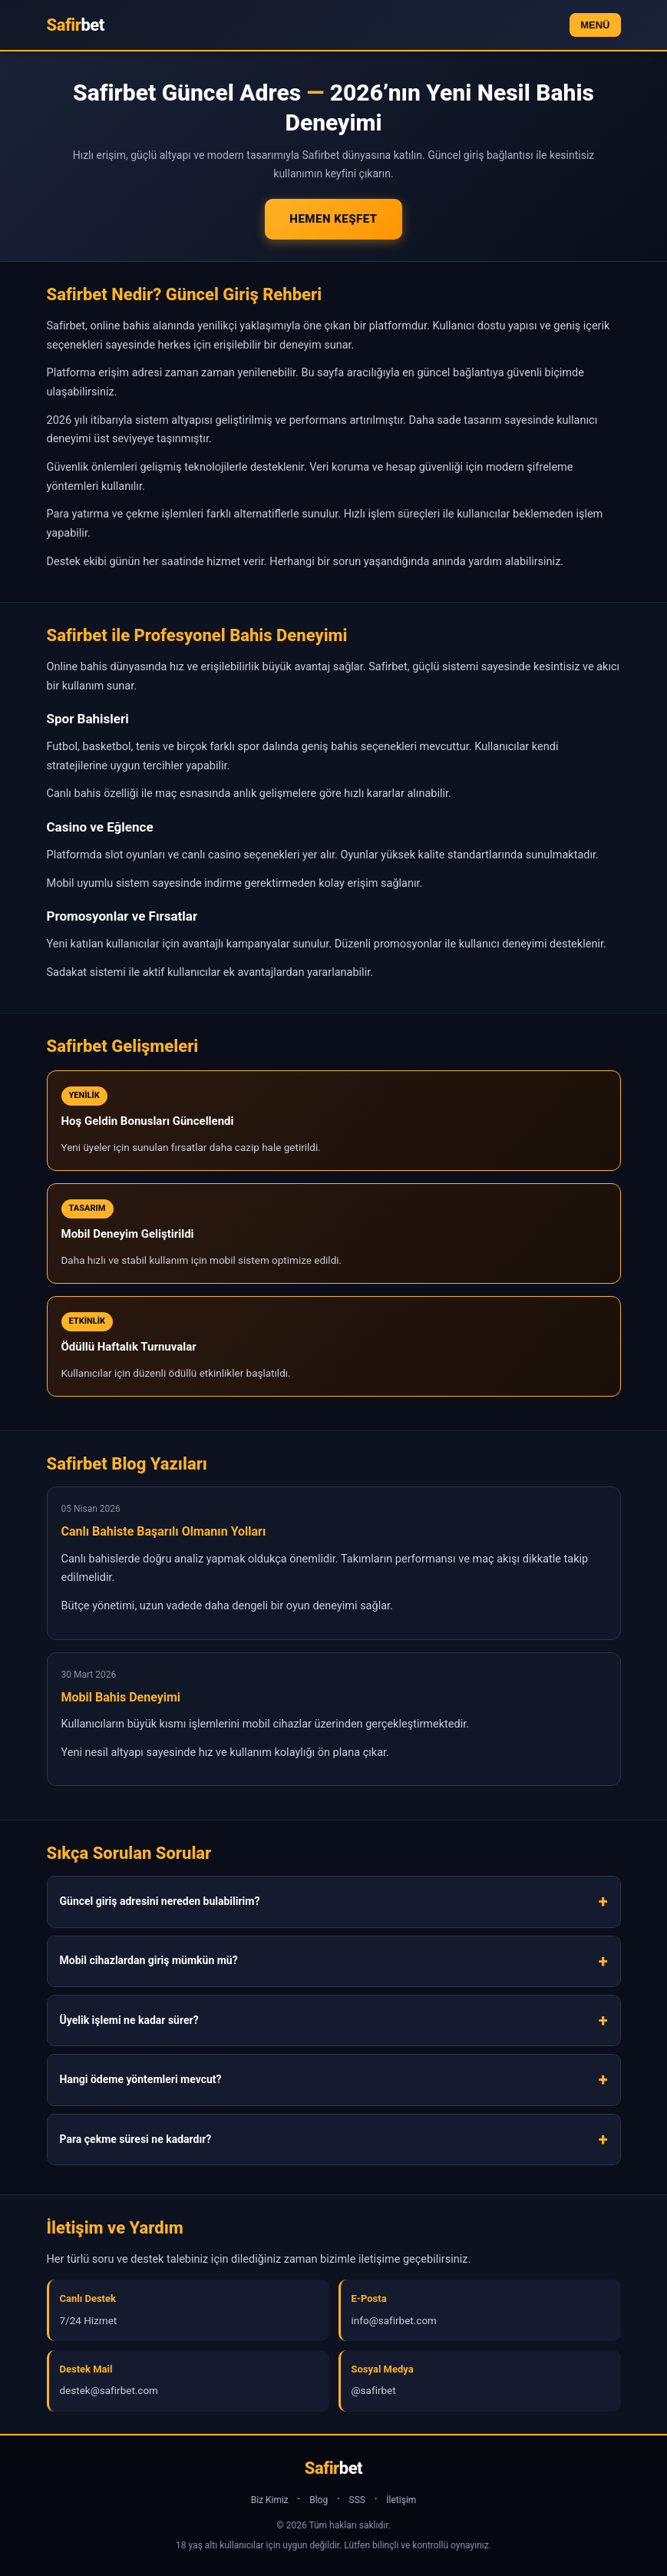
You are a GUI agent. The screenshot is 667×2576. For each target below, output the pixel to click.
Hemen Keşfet (333, 219)
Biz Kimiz (270, 2500)
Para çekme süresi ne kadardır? (136, 2139)
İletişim (401, 2500)
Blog (318, 2500)
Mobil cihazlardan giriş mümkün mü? (149, 1960)
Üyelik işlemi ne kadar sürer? (129, 2020)
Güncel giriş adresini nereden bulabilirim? (160, 1901)
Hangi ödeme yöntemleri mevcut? (141, 2079)
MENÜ (594, 25)
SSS (357, 2500)
